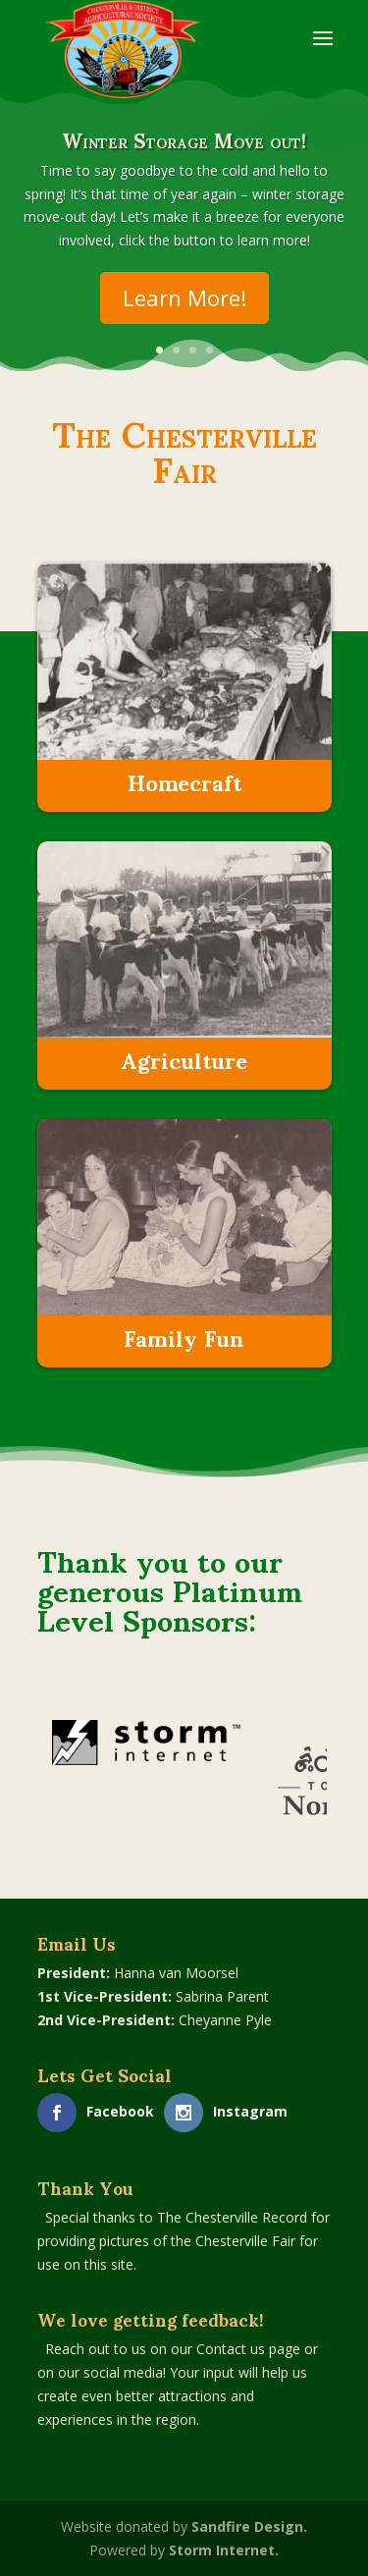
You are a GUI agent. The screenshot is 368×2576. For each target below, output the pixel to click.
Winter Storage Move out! (184, 150)
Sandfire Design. (249, 2526)
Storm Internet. (224, 2550)
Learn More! (184, 308)
